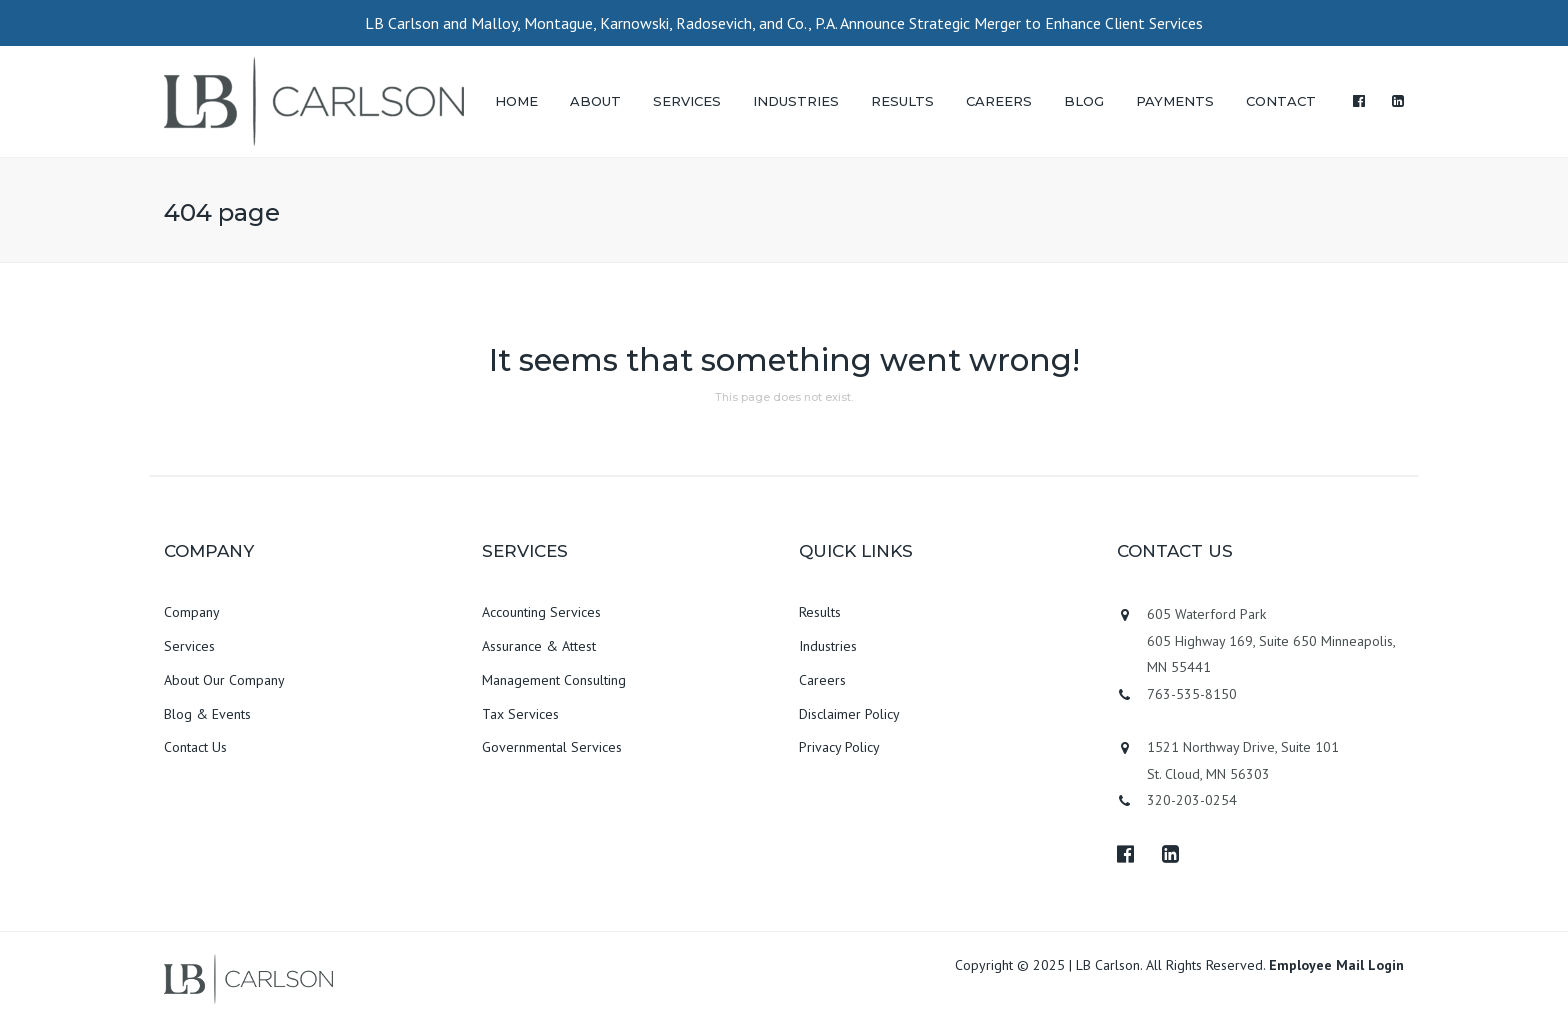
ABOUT (595, 101)
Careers (822, 680)
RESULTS (902, 101)
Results (820, 612)
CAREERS (999, 101)
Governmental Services (552, 747)
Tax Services (520, 714)
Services (189, 646)
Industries (828, 646)
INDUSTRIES (796, 101)
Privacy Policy (839, 747)
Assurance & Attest (539, 646)
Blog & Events (207, 714)
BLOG (1084, 101)
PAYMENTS (1175, 101)
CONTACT (1281, 101)
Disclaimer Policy (849, 714)
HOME (516, 101)
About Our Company (224, 680)
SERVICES (687, 101)
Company (192, 612)
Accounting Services (541, 612)
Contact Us (195, 747)
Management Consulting (554, 680)
